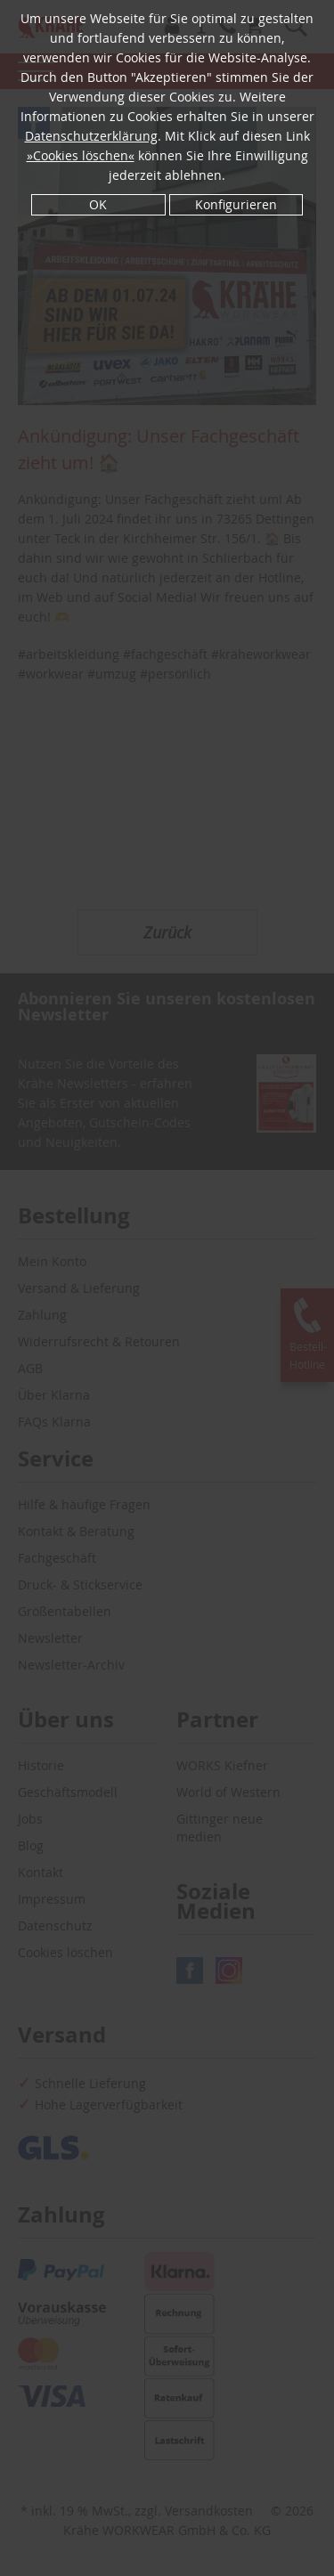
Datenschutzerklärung (91, 135)
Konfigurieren (236, 204)
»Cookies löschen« (80, 155)
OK (98, 204)
